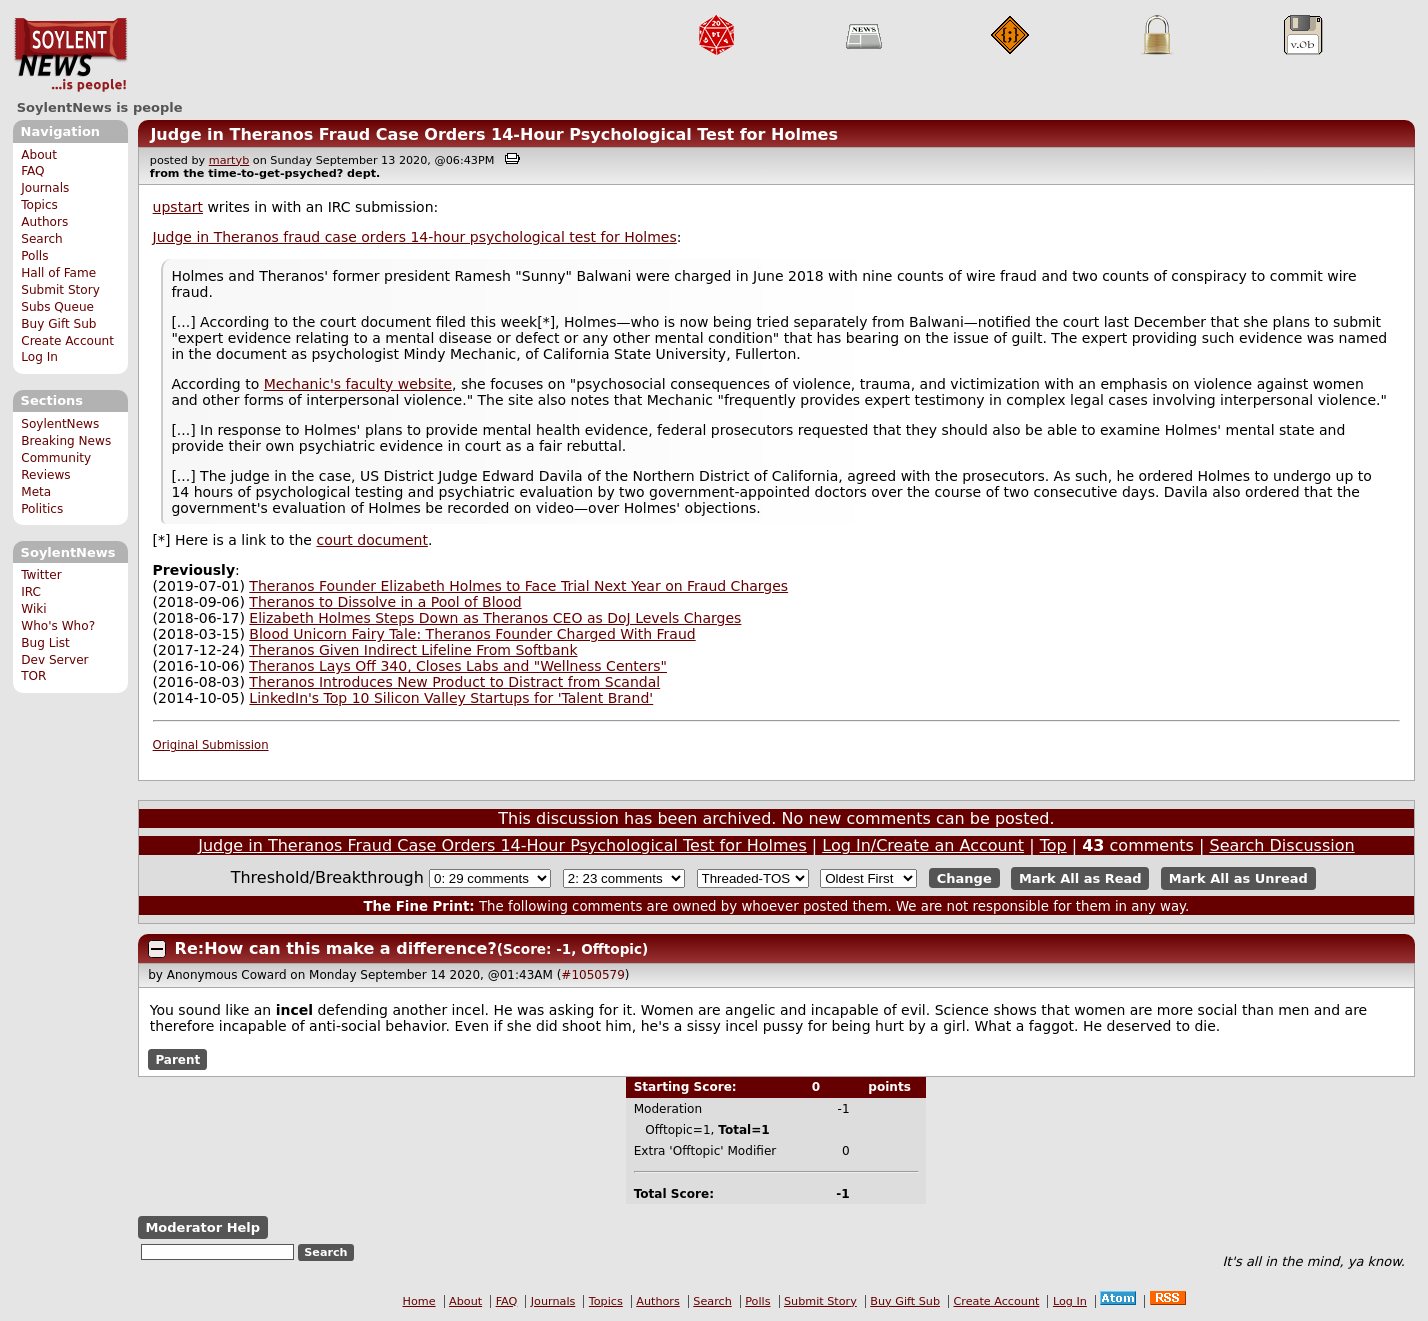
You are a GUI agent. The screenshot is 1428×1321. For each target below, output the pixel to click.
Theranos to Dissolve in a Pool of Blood (385, 602)
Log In (39, 357)
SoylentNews (70, 55)
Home (419, 1301)
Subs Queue (57, 307)
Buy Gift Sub (58, 324)
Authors (44, 222)
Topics (39, 205)
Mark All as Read (1080, 878)
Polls (34, 256)
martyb (229, 160)
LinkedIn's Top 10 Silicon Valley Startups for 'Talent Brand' (451, 698)
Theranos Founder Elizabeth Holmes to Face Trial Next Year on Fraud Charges (518, 586)
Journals (45, 188)
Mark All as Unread (1238, 878)
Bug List (45, 643)
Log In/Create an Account (923, 845)
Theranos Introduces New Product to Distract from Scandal (454, 682)
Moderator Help (202, 1227)
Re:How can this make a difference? (336, 948)
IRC (31, 592)
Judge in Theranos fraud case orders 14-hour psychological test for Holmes (415, 237)
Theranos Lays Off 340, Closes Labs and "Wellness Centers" (458, 666)
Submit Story (60, 290)
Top (1053, 845)
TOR (33, 676)
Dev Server (54, 660)
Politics (42, 509)
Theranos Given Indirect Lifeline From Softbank (413, 650)
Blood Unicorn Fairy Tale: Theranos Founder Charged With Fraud (472, 634)
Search (42, 239)
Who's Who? (58, 626)
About (39, 155)
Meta (36, 492)
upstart (178, 207)
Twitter (41, 575)
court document (371, 540)
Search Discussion (1281, 845)
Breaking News (66, 441)
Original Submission (211, 745)
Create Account (67, 341)
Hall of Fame (58, 273)
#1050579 (593, 975)
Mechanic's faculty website (358, 384)
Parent (177, 1059)
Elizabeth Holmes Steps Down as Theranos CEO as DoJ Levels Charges (495, 618)
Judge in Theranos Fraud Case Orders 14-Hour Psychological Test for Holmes (494, 134)
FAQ (32, 171)
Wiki (33, 609)
